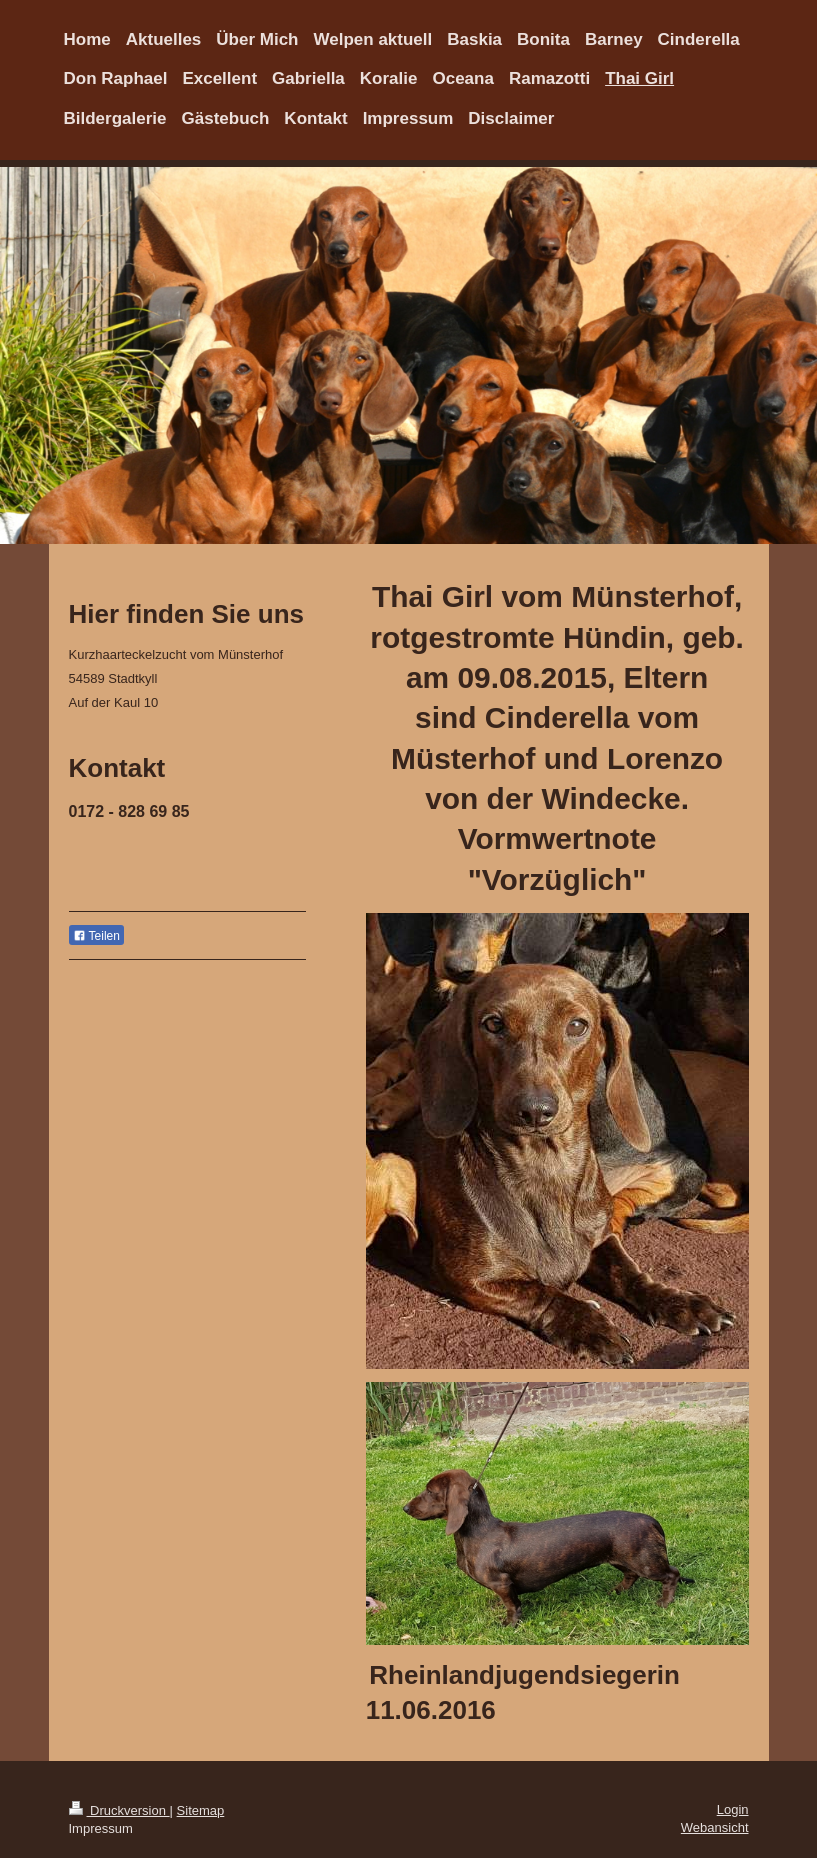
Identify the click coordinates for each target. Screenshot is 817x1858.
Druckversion (119, 1810)
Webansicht (715, 1827)
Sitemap (201, 1810)
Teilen (96, 936)
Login (733, 1809)
